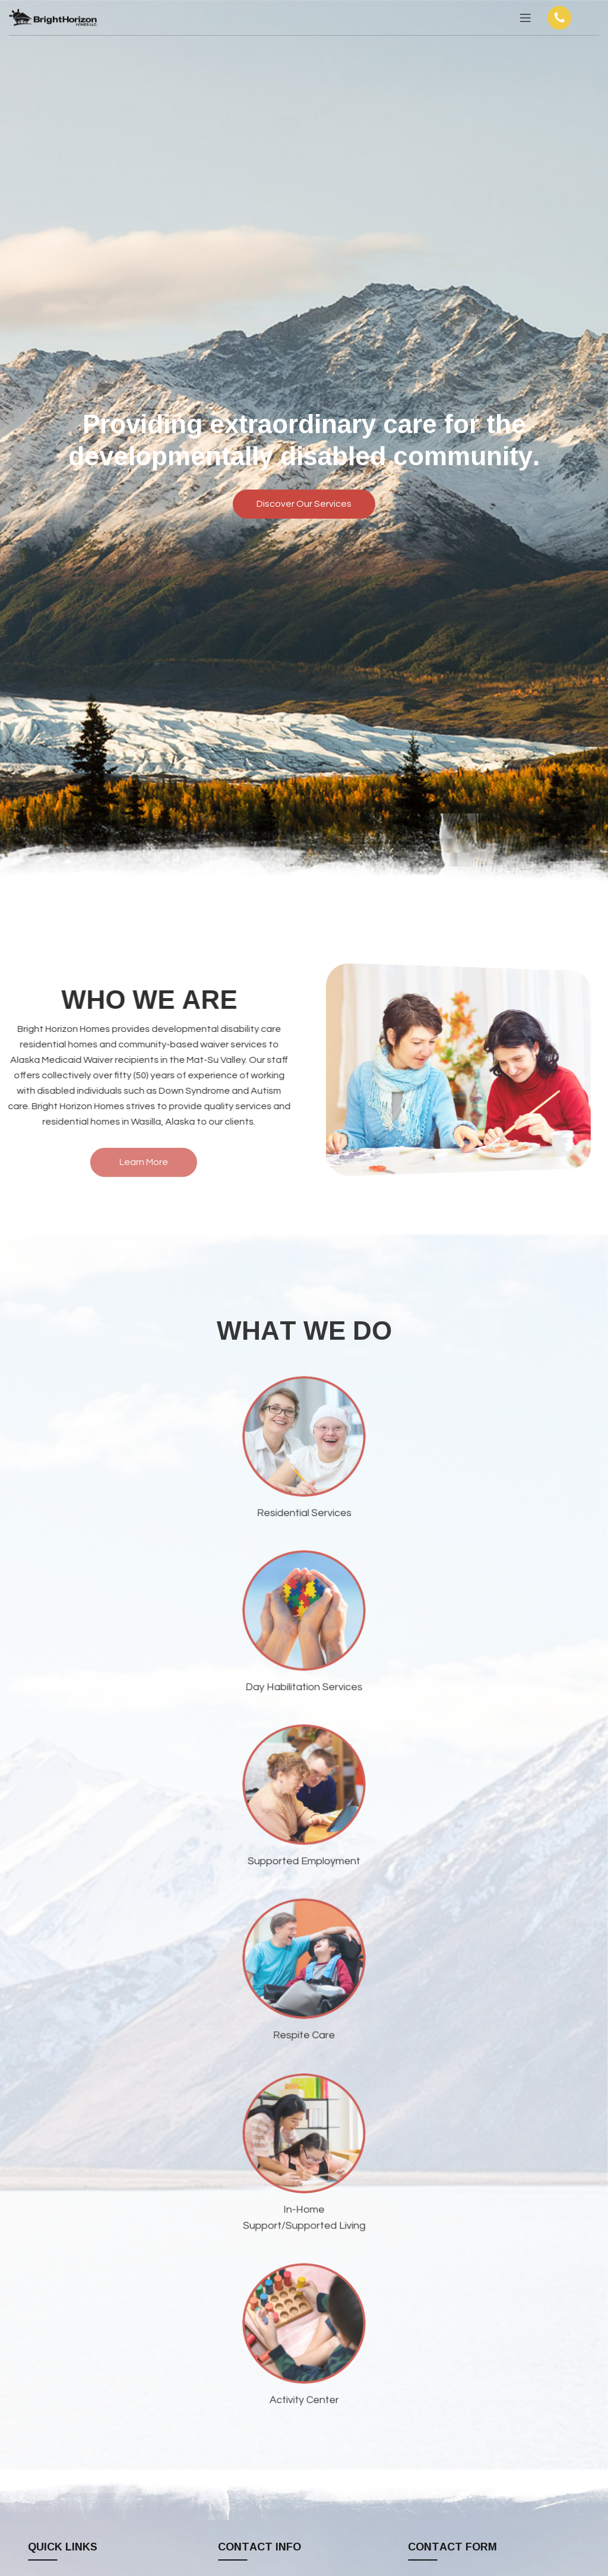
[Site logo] (53, 17)
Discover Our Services (304, 504)
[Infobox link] (571, 18)
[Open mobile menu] (525, 18)
